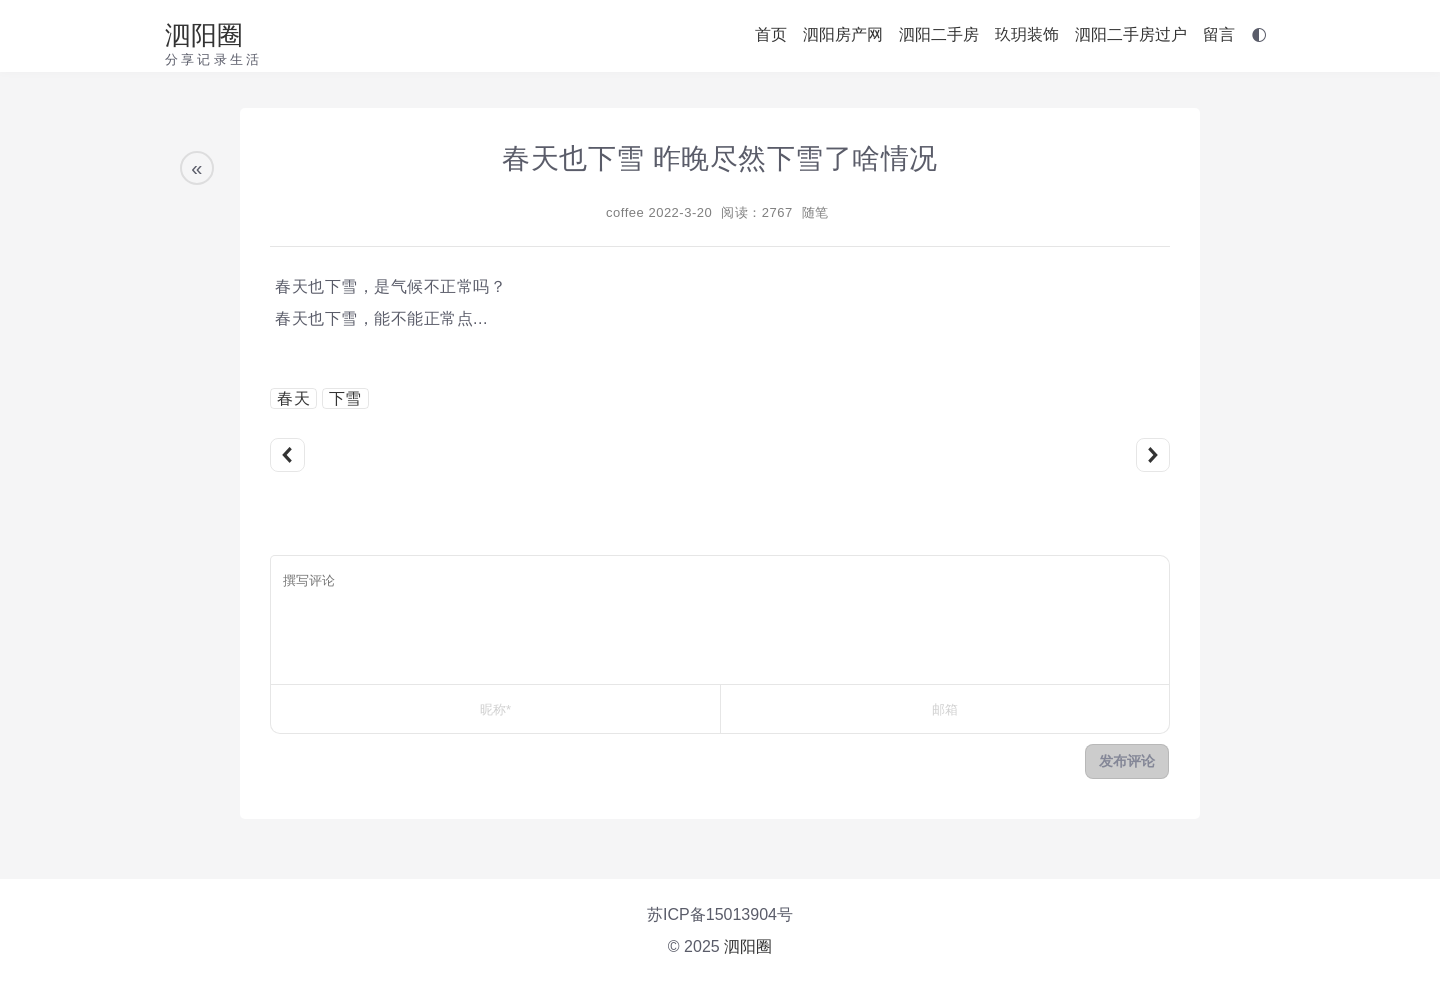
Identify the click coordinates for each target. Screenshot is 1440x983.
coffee (625, 212)
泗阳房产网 (843, 34)
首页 (771, 34)
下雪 (345, 398)
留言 (1219, 34)
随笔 (815, 212)
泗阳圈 (204, 35)
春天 (293, 398)
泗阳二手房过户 (1131, 34)
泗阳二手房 (939, 34)
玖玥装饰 (1027, 34)
